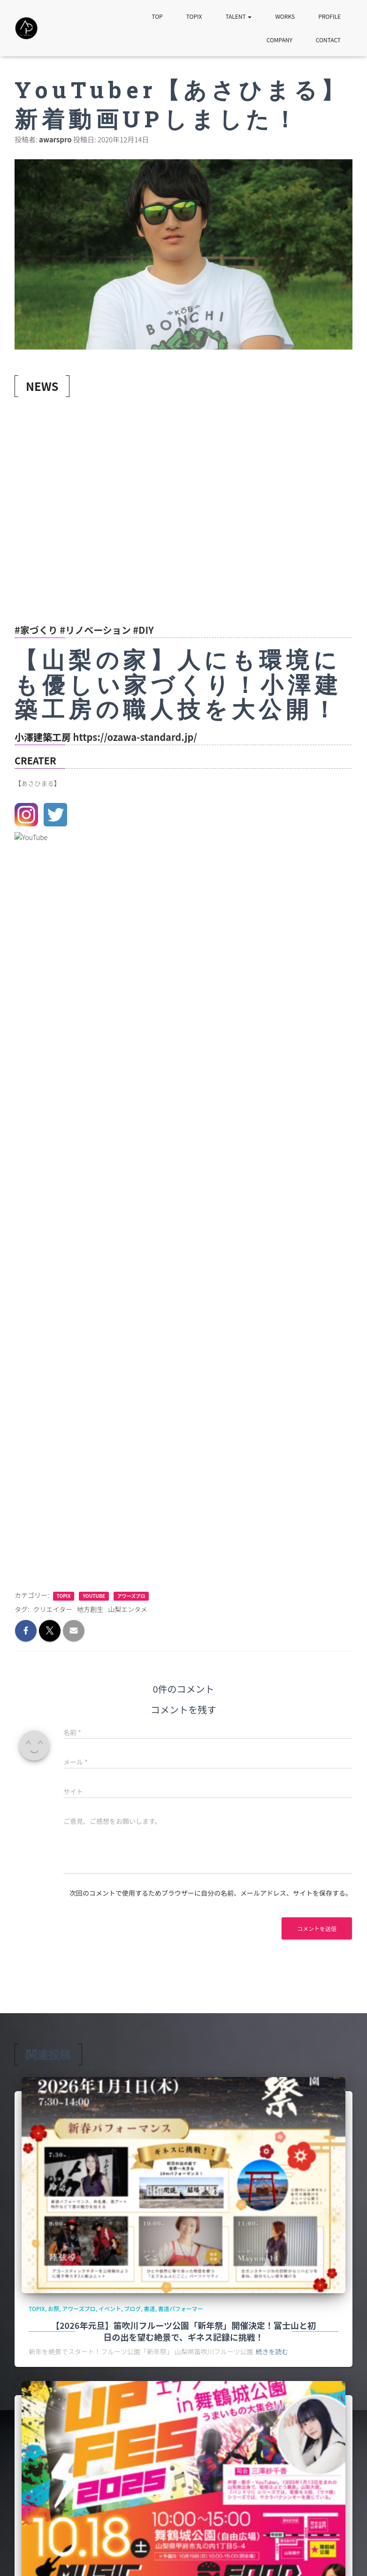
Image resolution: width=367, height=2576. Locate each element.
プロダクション (248, 2194)
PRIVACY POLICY (84, 2556)
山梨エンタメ (127, 898)
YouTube (94, 885)
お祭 (53, 1598)
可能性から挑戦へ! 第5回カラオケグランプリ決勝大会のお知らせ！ (177, 1919)
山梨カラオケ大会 (214, 1902)
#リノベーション (95, 630)
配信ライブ (254, 1902)
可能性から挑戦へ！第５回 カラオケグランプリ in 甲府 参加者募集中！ (183, 2224)
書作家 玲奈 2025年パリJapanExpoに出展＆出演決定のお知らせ (160, 2463)
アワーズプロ (131, 885)
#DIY (143, 630)
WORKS (285, 16)
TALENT (238, 16)
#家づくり (36, 630)
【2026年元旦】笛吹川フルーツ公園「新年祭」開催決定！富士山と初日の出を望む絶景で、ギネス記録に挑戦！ (183, 1621)
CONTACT (328, 40)
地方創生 (90, 898)
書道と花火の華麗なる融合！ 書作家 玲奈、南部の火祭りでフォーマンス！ (160, 2443)
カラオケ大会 (209, 2194)
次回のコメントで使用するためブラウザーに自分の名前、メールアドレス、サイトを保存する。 (210, 1182)
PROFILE (329, 16)
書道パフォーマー (180, 1598)
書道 (149, 1598)
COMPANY (279, 40)
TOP (157, 16)
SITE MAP (34, 2556)
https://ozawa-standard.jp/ (135, 737)
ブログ (132, 1598)
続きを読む (272, 1641)
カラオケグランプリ (164, 1902)
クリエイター (52, 898)
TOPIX (194, 16)
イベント (110, 1598)
